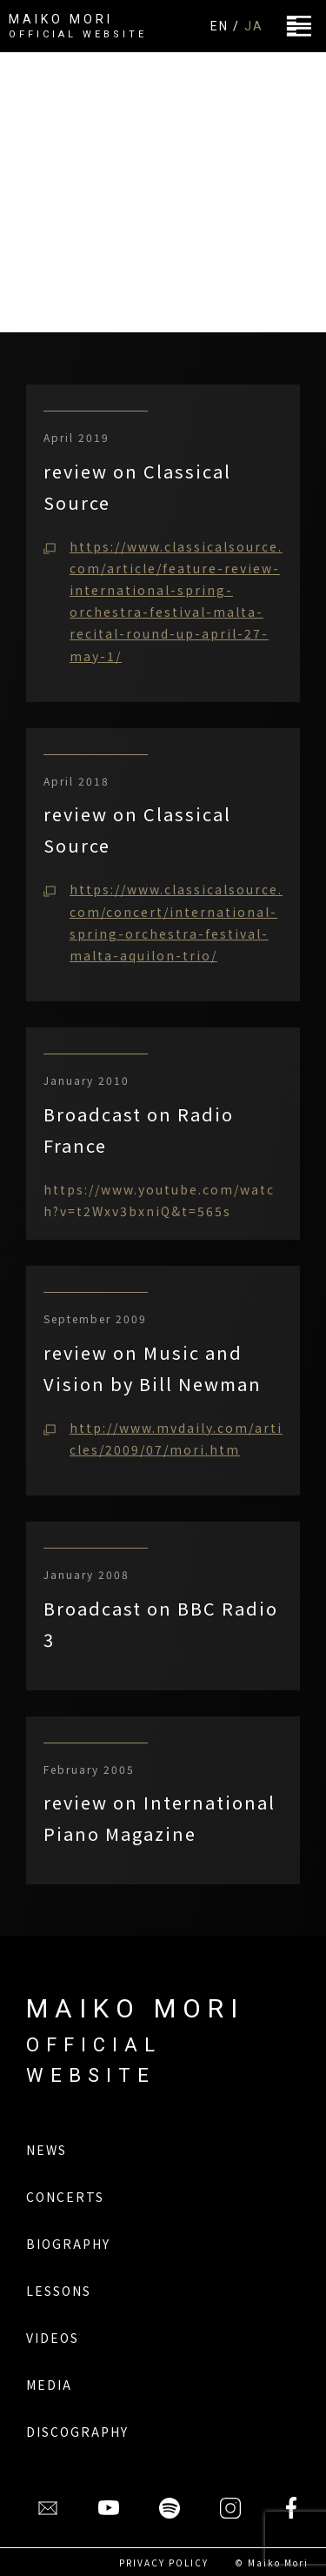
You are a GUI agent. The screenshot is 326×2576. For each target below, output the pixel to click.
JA (253, 26)
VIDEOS (52, 2337)
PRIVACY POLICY (164, 2562)
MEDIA (49, 2384)
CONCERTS (65, 2196)
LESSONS (58, 2290)
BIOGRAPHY (68, 2243)
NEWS (46, 2149)
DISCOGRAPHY (77, 2431)
